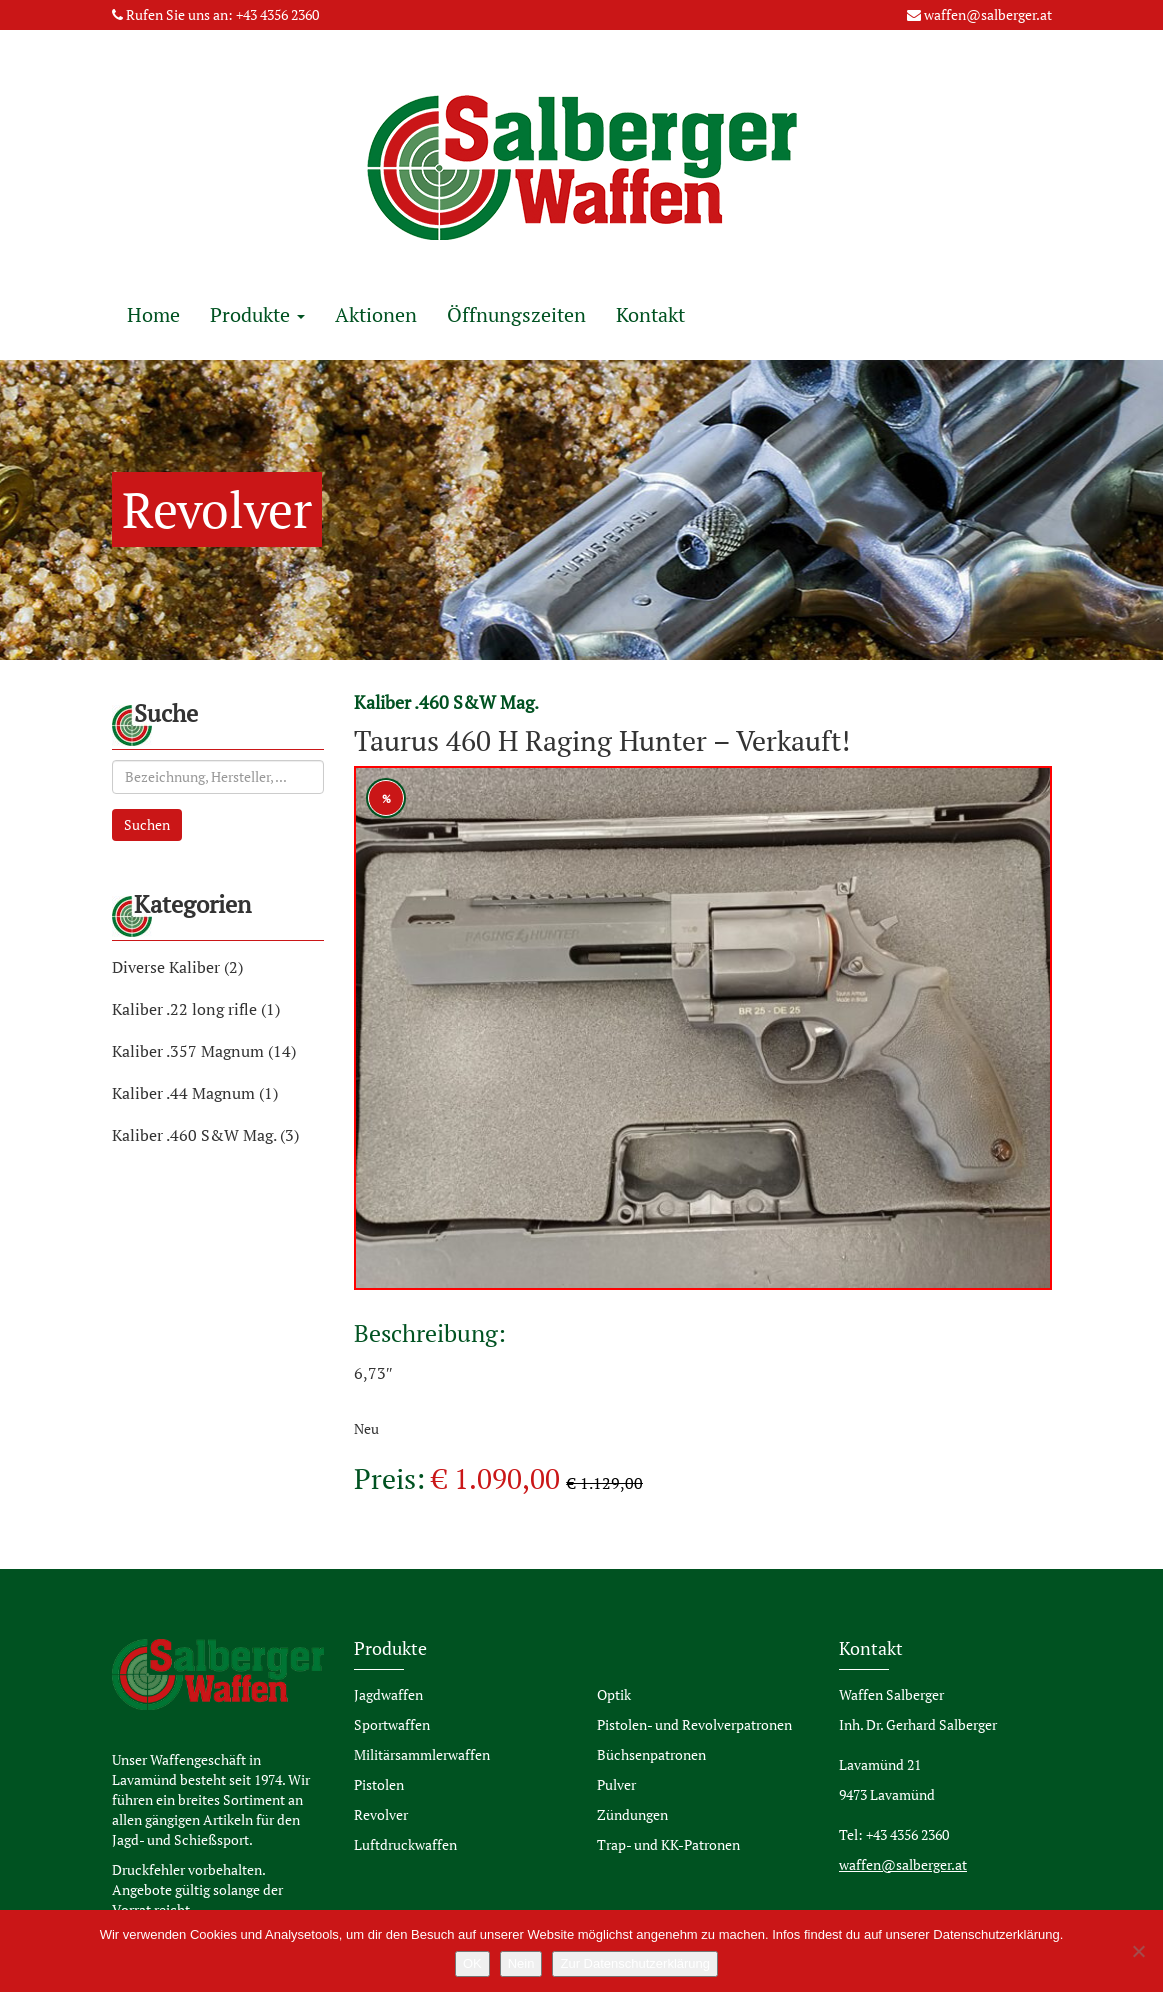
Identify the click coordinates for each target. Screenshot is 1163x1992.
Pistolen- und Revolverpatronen (694, 1724)
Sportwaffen (392, 1724)
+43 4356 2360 (277, 14)
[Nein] (1138, 1951)
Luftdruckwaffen (405, 1844)
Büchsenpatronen (651, 1754)
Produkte (257, 314)
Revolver (381, 1814)
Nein (521, 1963)
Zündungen (632, 1814)
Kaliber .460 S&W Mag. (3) (205, 1135)
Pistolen (379, 1784)
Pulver (616, 1784)
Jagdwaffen (388, 1694)
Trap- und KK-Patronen (668, 1844)
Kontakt (650, 314)
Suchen (147, 824)
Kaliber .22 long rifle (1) (196, 1009)
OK (472, 1963)
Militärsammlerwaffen (422, 1754)
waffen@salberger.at (988, 14)
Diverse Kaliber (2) (177, 967)
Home (153, 314)
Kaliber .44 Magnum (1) (195, 1093)
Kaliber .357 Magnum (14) (204, 1051)
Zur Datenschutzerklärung (635, 1963)
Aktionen (376, 314)
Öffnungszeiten (516, 314)
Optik (614, 1694)
